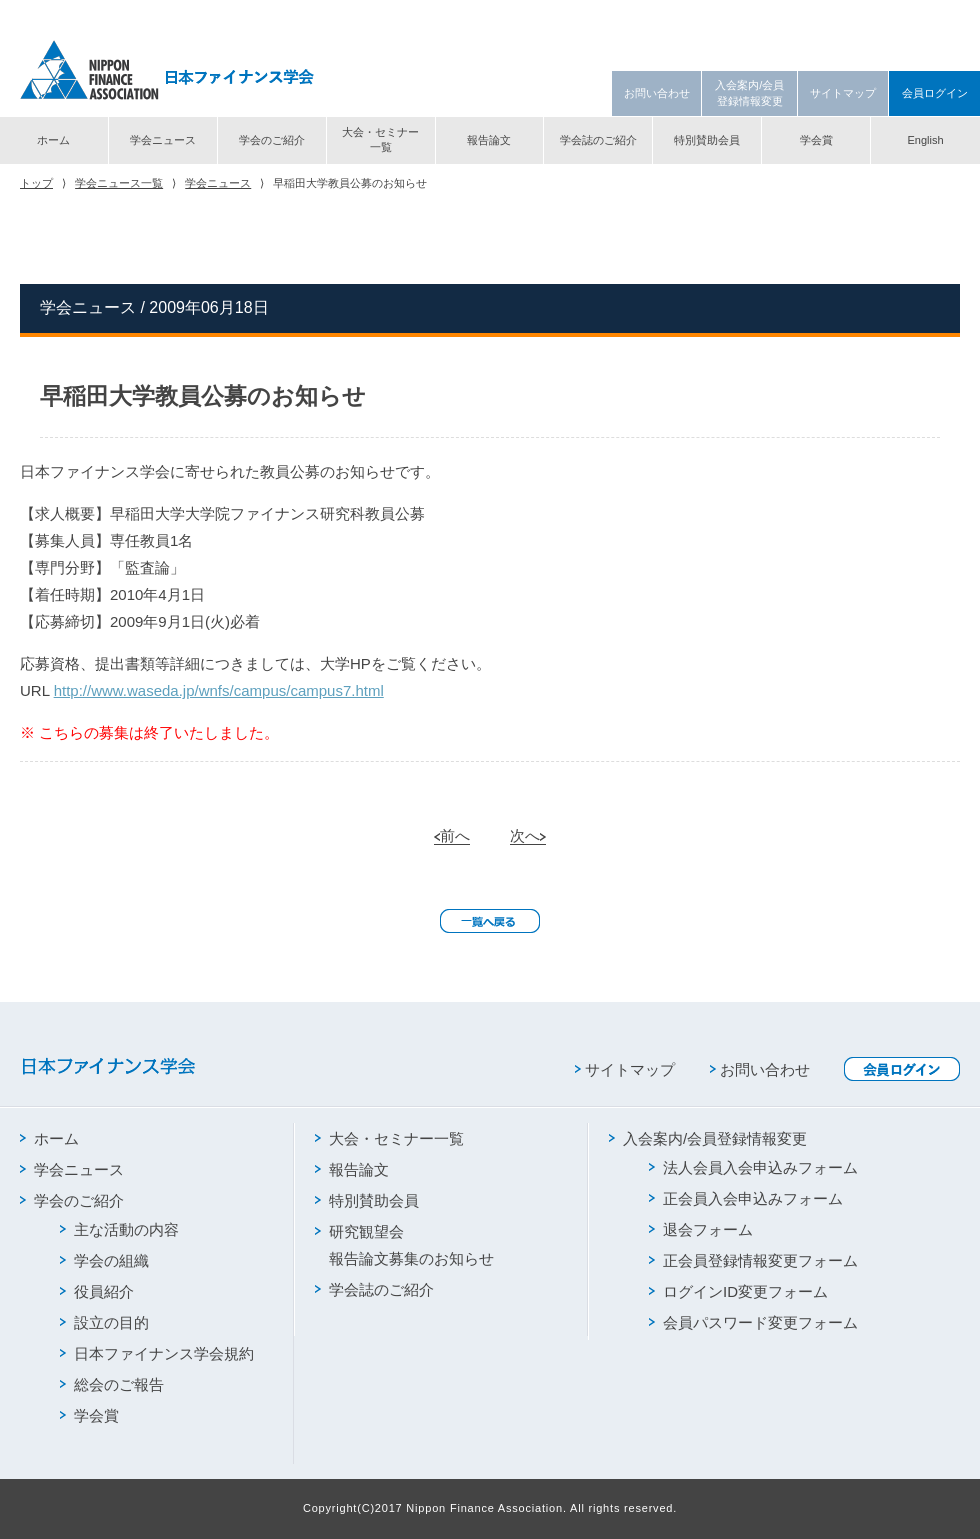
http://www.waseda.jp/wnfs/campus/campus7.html (219, 690)
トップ (36, 183)
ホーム (53, 140)
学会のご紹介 (272, 140)
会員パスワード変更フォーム (753, 1322)
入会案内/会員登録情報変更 (749, 92)
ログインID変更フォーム (738, 1291)
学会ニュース (163, 140)
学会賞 (816, 140)
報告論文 (489, 140)
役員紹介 (97, 1291)
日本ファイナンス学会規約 (157, 1353)
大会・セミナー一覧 (380, 139)
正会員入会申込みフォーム (746, 1198)
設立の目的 (104, 1322)
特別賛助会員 (707, 140)
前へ (452, 835)
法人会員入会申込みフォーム (753, 1167)
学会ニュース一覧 (119, 183)
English (925, 140)
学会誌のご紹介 (598, 140)
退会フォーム (701, 1229)
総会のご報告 (112, 1384)
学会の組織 (104, 1260)
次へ (528, 835)
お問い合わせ (657, 93)
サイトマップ (843, 93)
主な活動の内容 (119, 1229)
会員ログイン (935, 93)
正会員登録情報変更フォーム (753, 1260)
